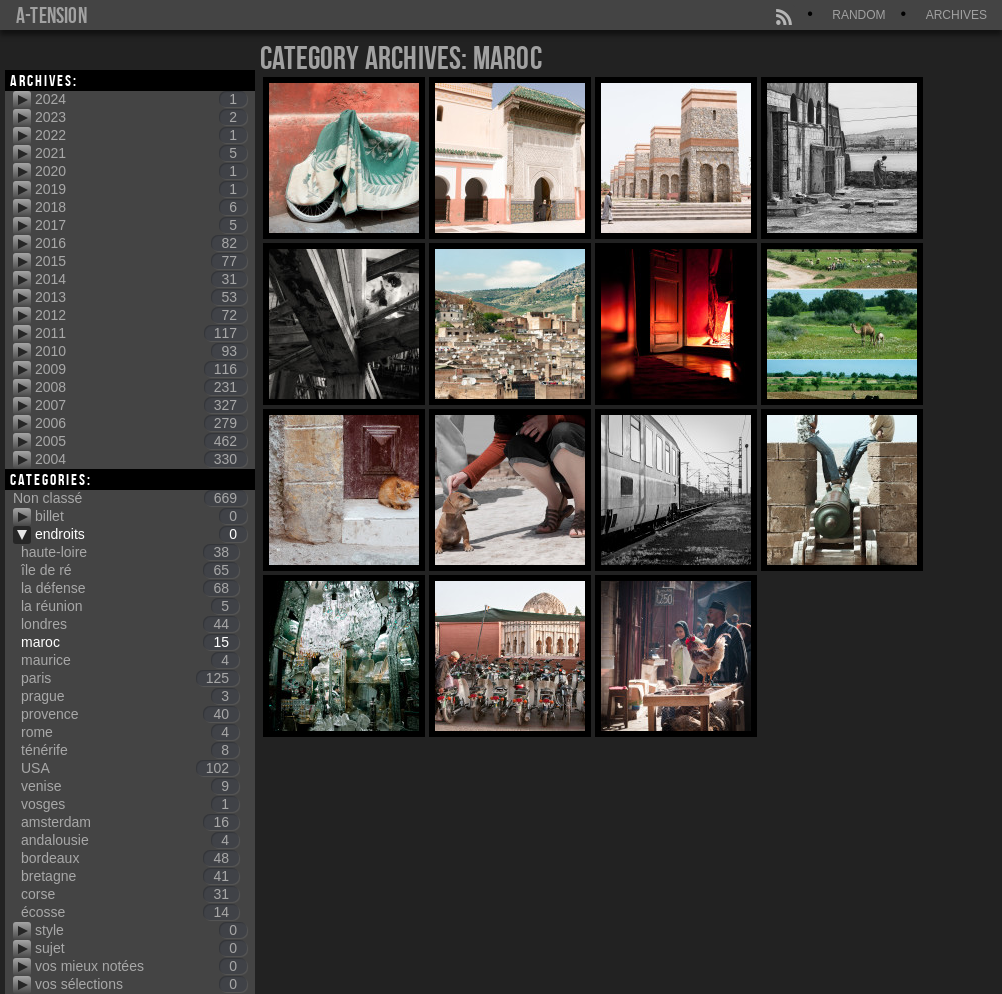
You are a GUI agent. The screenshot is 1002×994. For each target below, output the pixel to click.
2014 (141, 279)
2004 (141, 459)
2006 (141, 423)
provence (130, 714)
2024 (141, 99)
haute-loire (130, 552)
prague (130, 696)
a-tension (51, 15)
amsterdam (130, 822)
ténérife (130, 750)
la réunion (130, 606)
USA (130, 768)
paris (130, 678)
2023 (141, 117)
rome (130, 732)
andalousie (130, 840)
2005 (141, 441)
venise (130, 786)
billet (141, 516)
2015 (141, 261)
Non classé (130, 498)
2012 (141, 315)
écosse (130, 912)
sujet (141, 948)
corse (130, 894)
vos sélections (141, 984)
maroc (130, 642)
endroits (141, 534)
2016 (141, 243)
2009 (141, 369)
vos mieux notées (141, 966)
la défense (130, 588)
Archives (956, 15)
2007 (141, 405)
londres (130, 624)
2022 (141, 135)
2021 (141, 153)
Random (858, 15)
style (141, 930)
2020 (141, 171)
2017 (141, 225)
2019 (141, 189)
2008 (141, 387)
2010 (141, 351)
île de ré (130, 570)
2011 (141, 333)
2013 (141, 297)
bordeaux (130, 858)
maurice (130, 660)
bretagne (130, 876)
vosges (130, 804)
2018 (141, 207)
